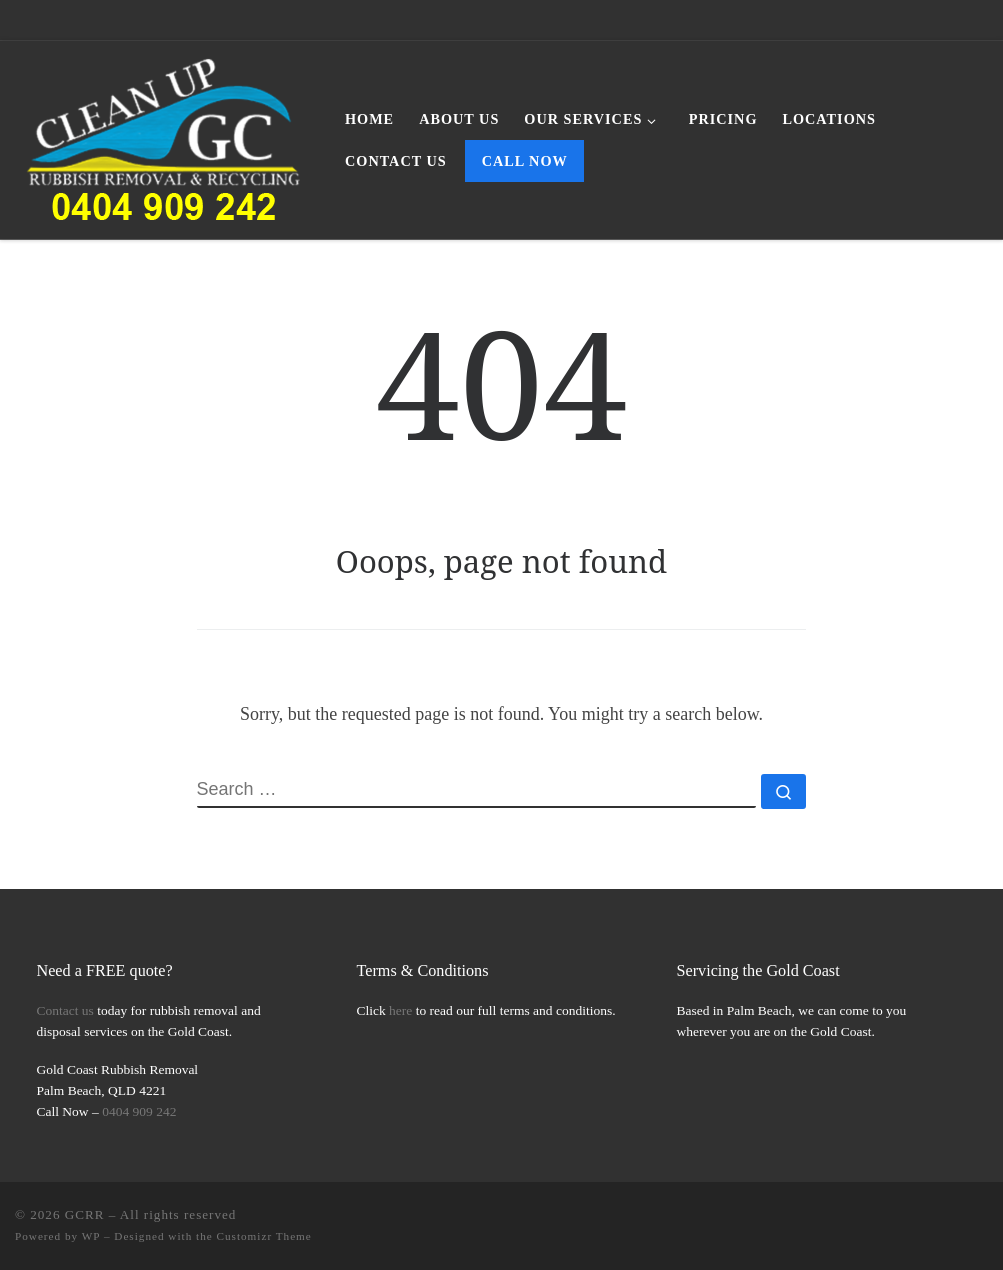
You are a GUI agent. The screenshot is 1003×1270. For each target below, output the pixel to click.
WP (91, 1236)
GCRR (85, 1214)
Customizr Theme (264, 1236)
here (400, 1010)
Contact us (65, 1010)
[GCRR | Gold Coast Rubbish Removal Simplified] (165, 136)
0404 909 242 (139, 1111)
